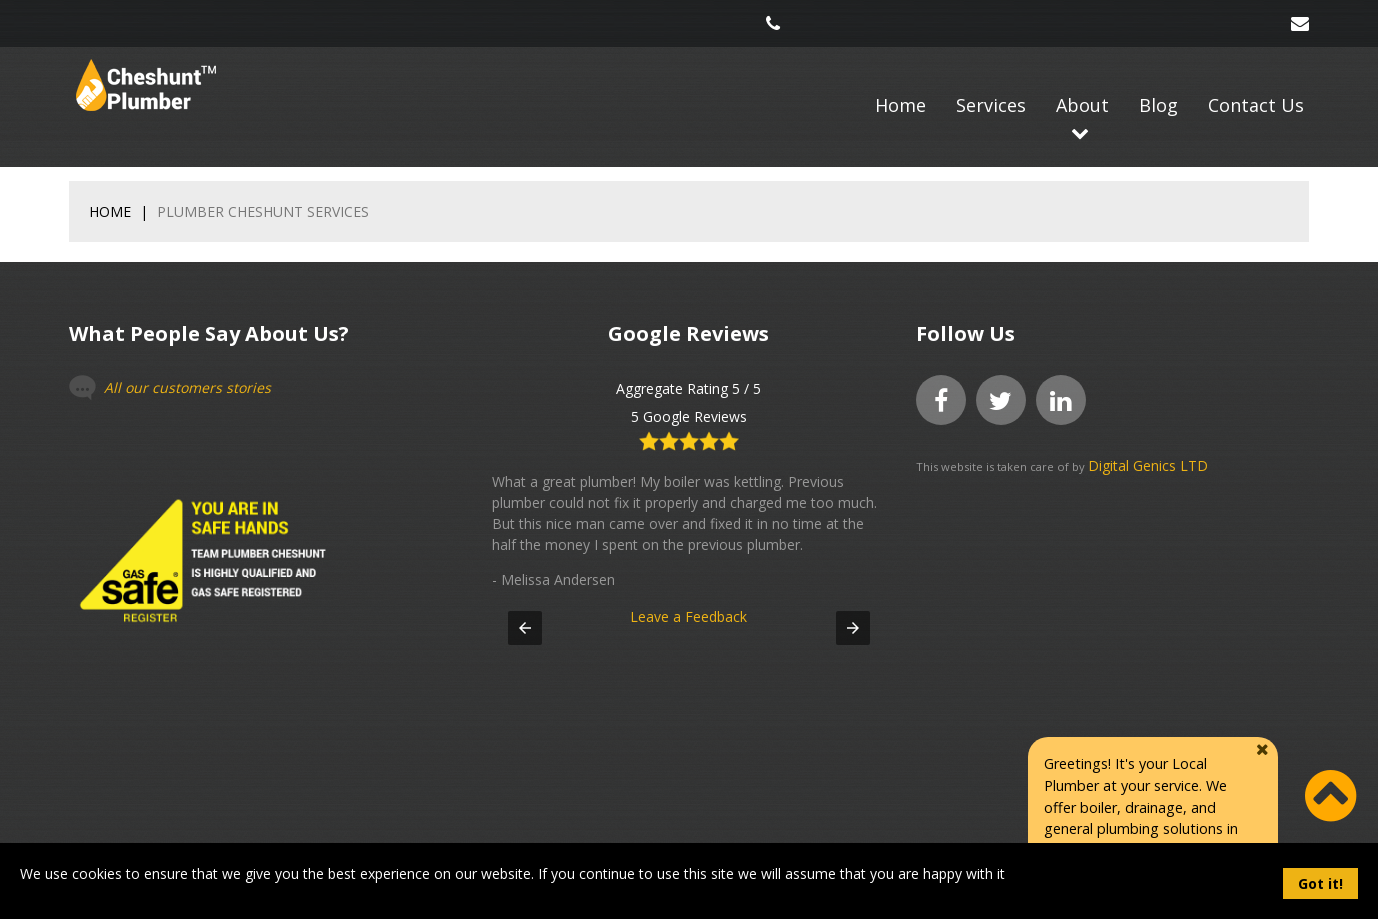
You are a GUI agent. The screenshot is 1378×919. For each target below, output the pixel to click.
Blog (1158, 105)
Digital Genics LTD (1148, 465)
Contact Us (1256, 105)
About (1082, 105)
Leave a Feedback (689, 595)
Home (900, 105)
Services (991, 105)
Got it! (1320, 883)
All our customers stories (187, 387)
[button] (525, 628)
